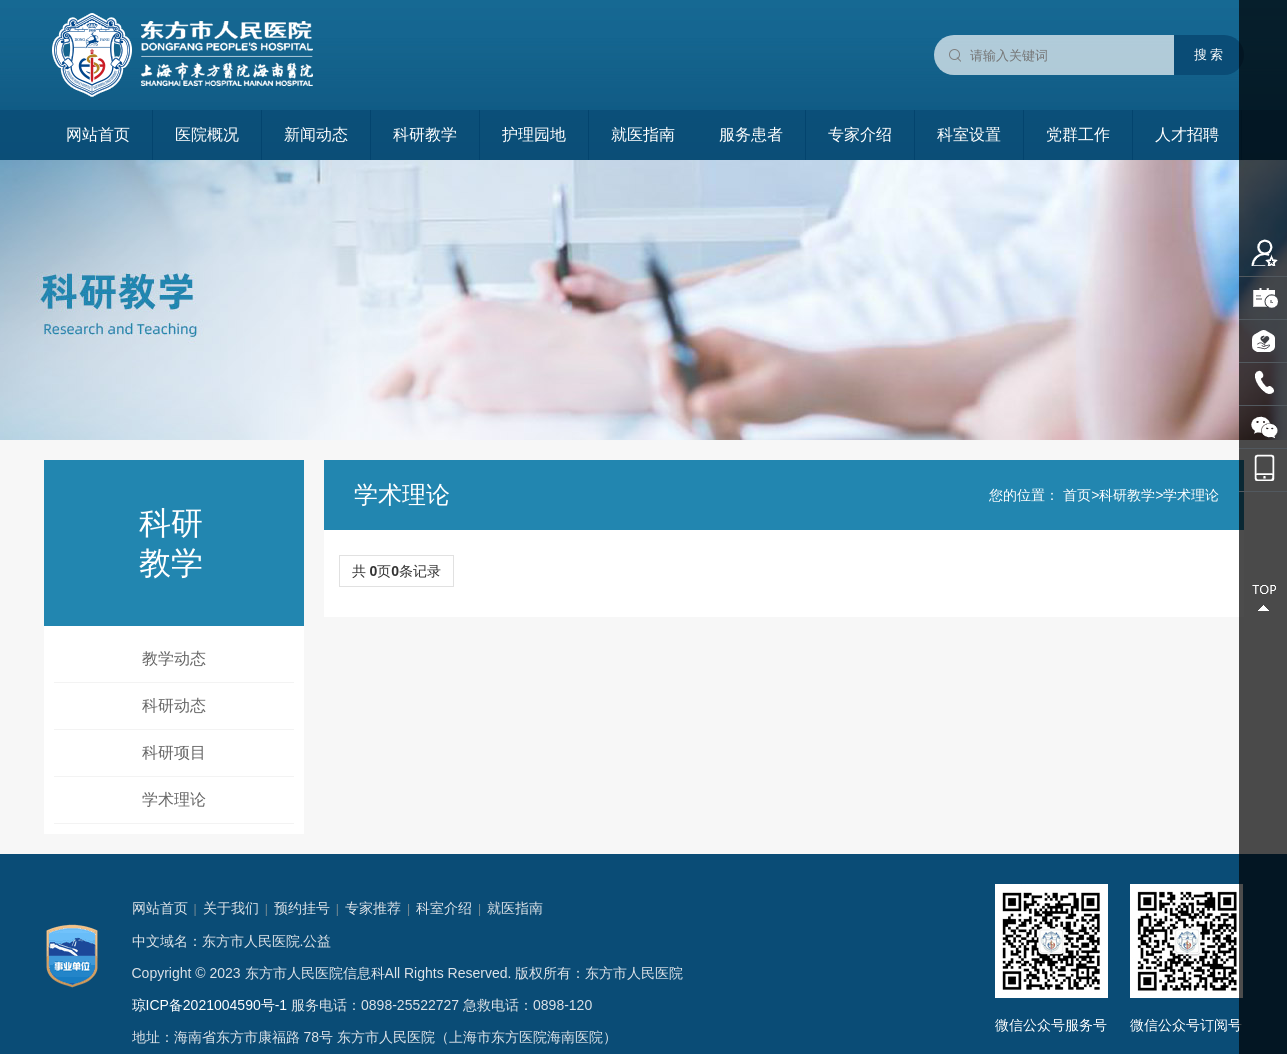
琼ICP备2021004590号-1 (210, 1005)
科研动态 (174, 705)
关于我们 (231, 908)
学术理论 (174, 799)
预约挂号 (302, 908)
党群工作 (1078, 134)
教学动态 (174, 658)
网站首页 (98, 134)
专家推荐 (373, 908)
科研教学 (425, 134)
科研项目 (174, 752)
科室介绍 (444, 908)
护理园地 (534, 134)
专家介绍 (860, 134)
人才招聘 (1187, 134)
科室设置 (969, 134)
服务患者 (751, 134)
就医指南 (643, 134)
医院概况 (207, 134)
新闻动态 (316, 134)
